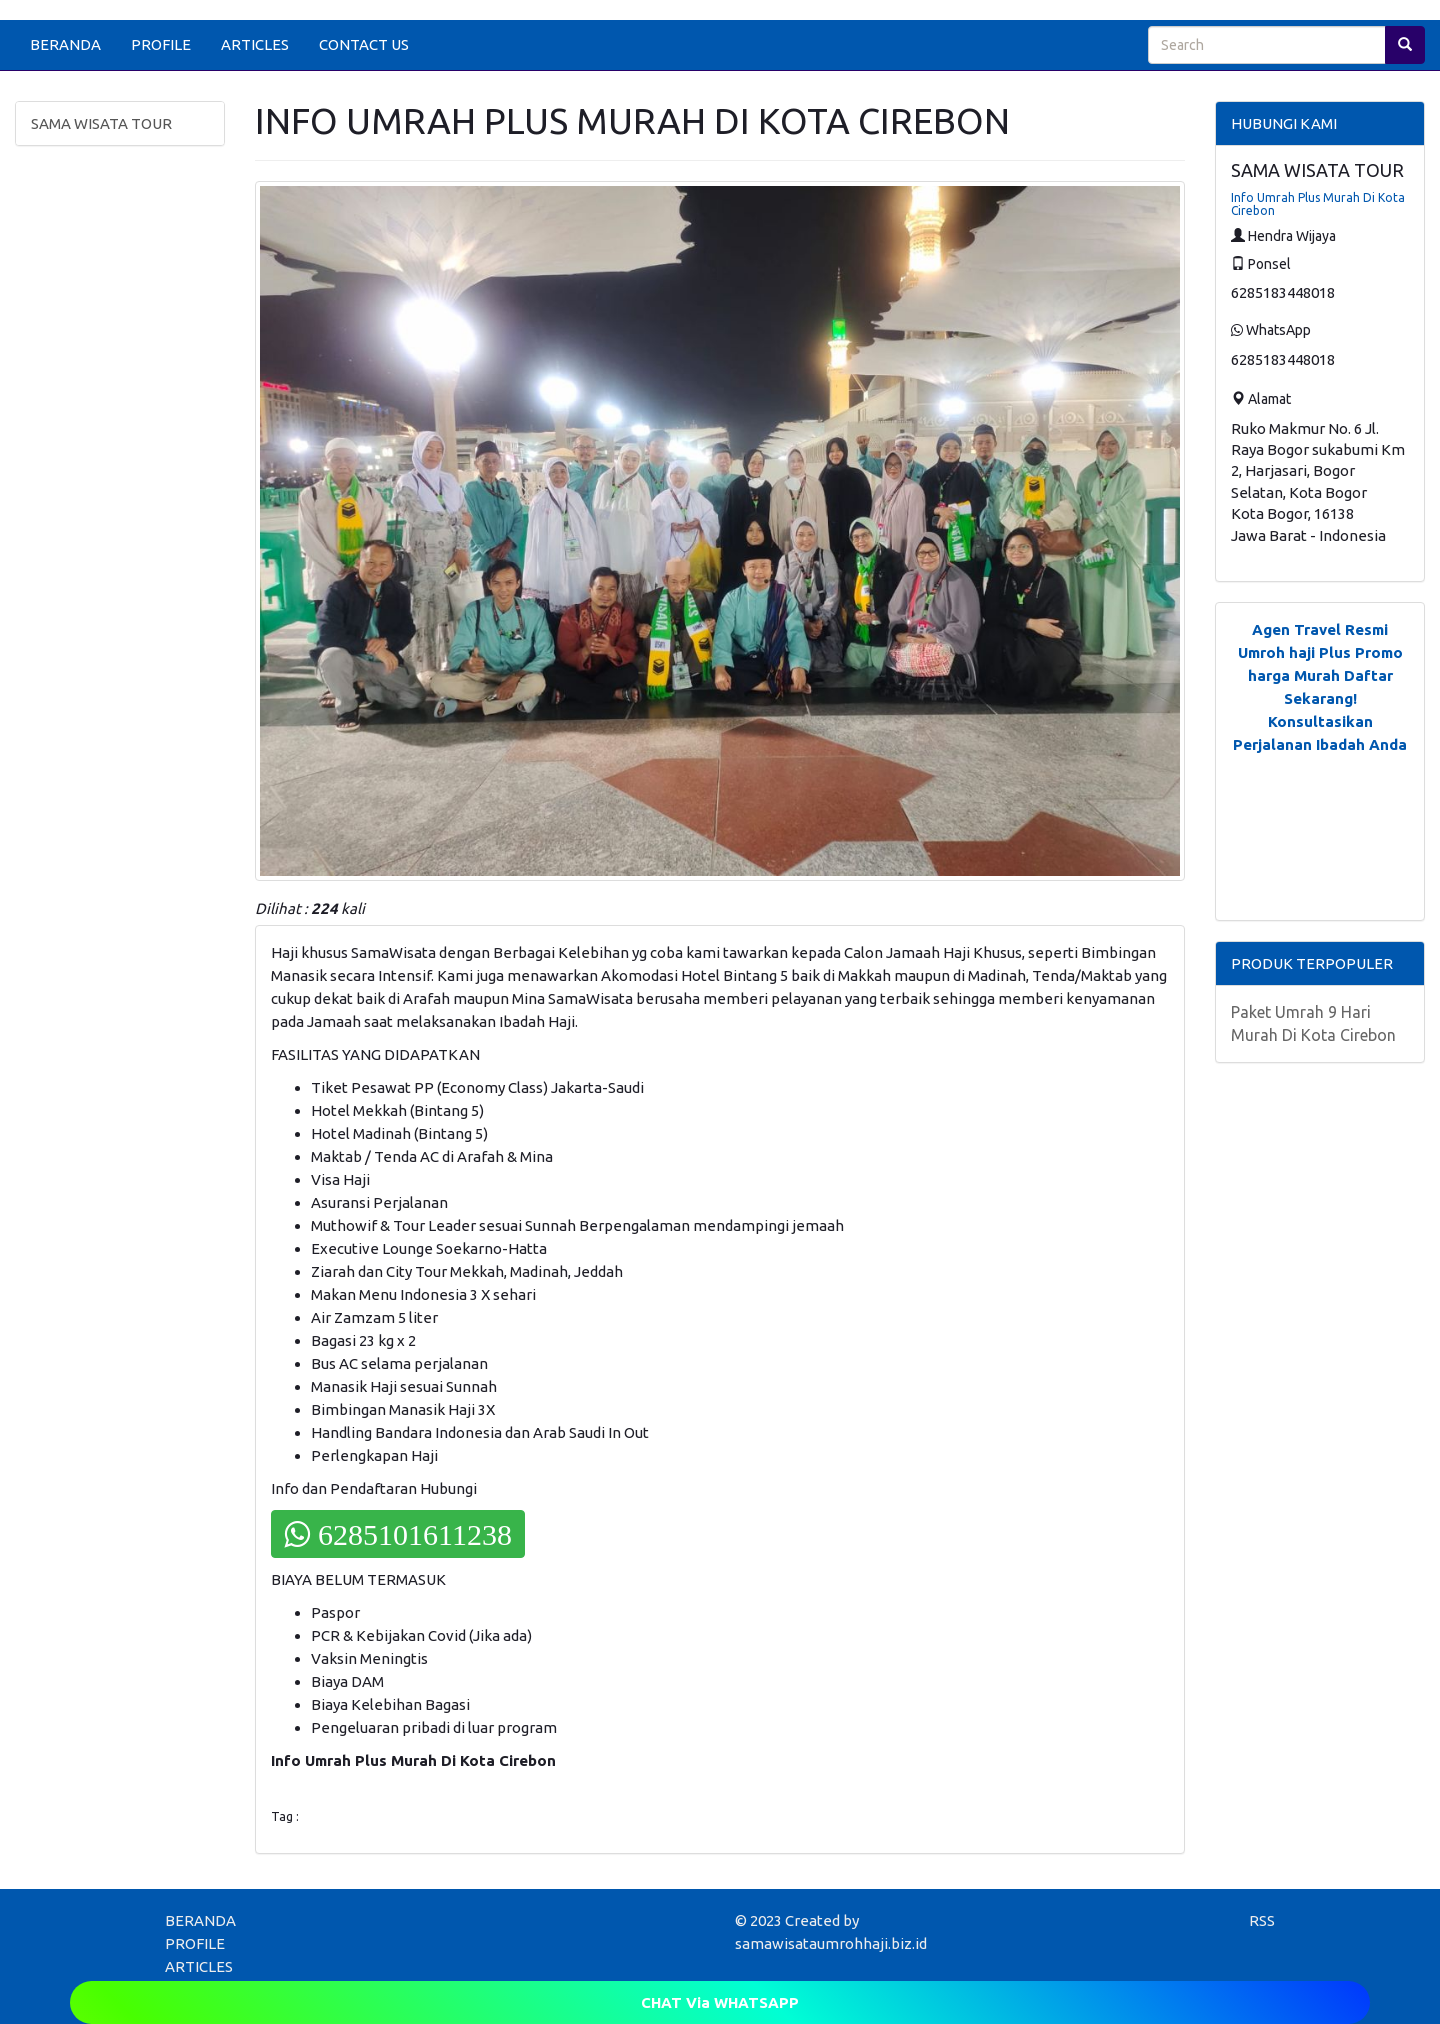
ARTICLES (255, 44)
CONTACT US (364, 44)
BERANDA (65, 44)
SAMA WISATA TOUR (101, 123)
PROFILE (161, 44)
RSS (1262, 1920)
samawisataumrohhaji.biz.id (831, 1943)
